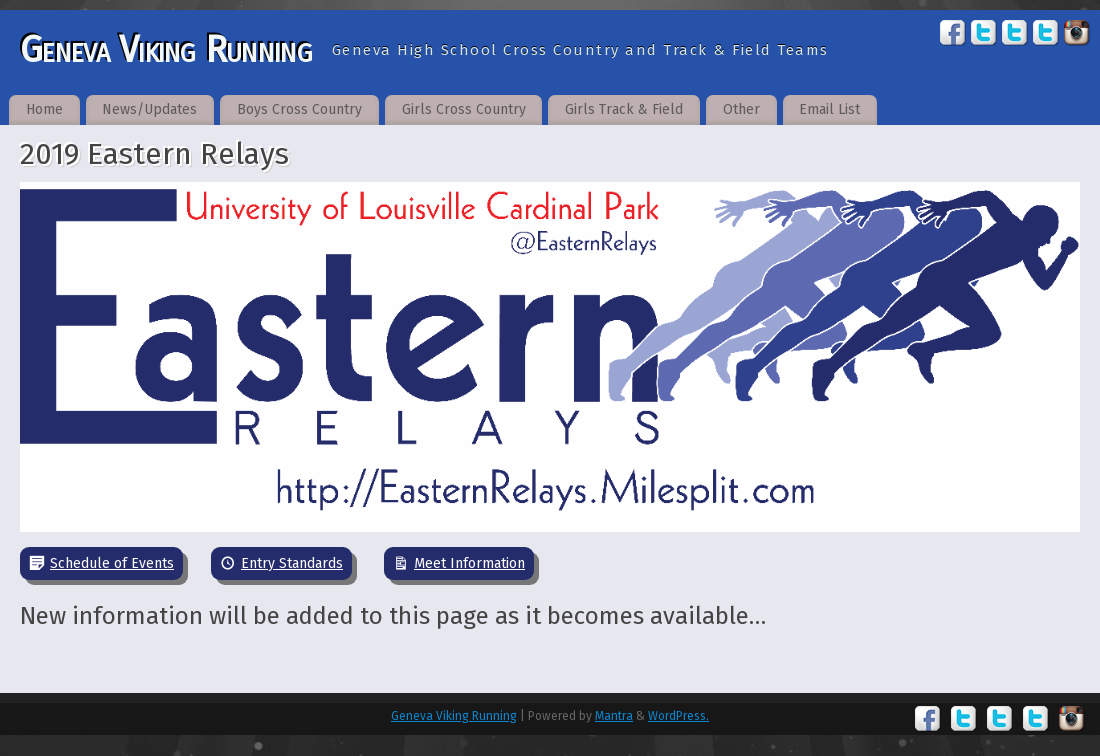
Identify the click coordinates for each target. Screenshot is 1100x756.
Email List (829, 109)
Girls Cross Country (464, 109)
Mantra (614, 716)
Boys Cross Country (299, 109)
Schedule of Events (112, 563)
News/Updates (149, 109)
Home (44, 109)
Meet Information (469, 563)
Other (741, 109)
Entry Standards (292, 563)
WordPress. (678, 716)
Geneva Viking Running (166, 50)
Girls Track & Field (624, 109)
